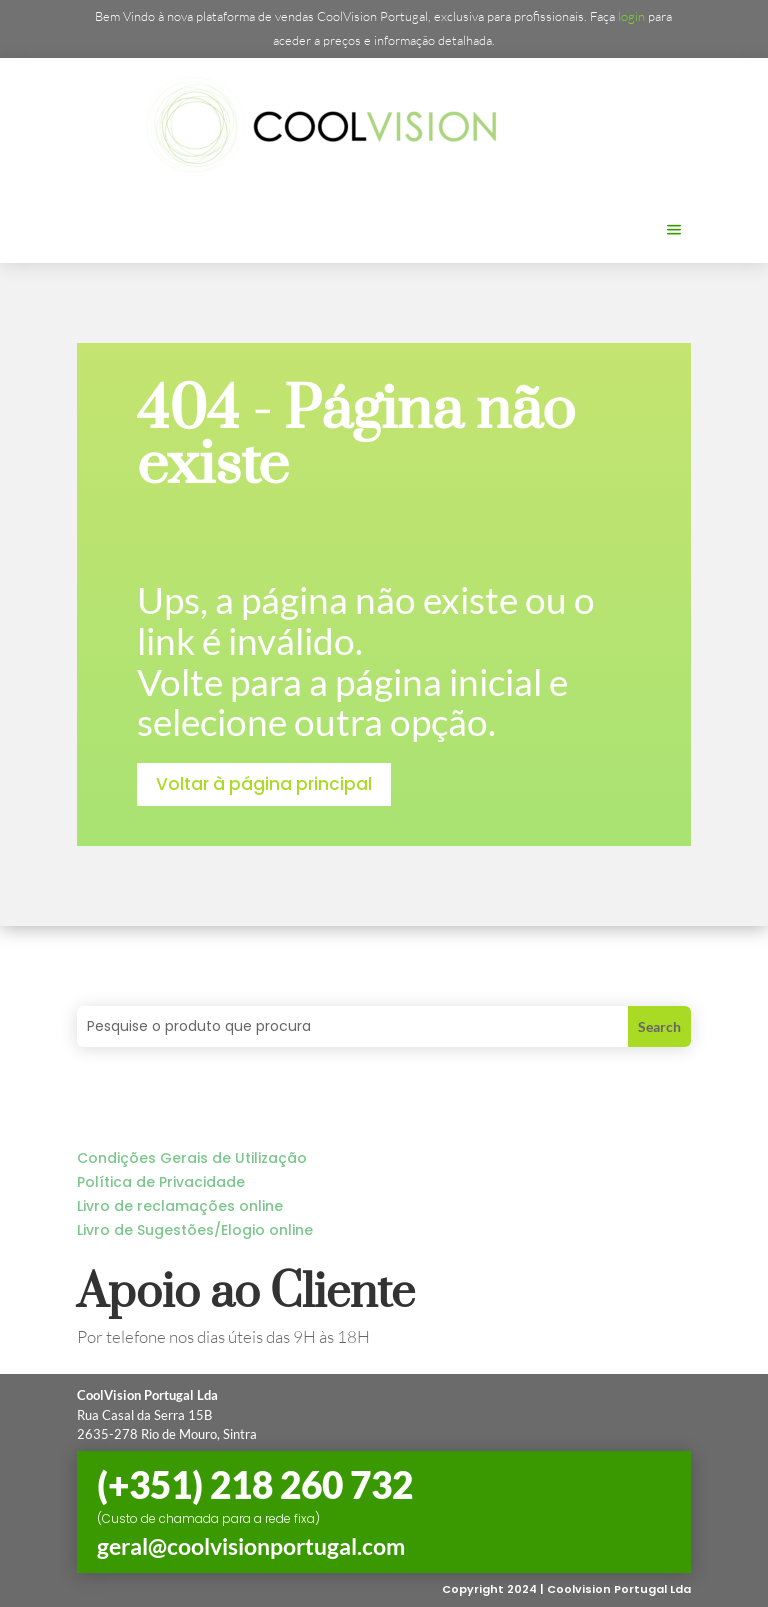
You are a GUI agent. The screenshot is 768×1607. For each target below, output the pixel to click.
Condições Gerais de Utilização (192, 1158)
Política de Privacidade (161, 1182)
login (631, 16)
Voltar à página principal (264, 784)
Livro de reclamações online (180, 1206)
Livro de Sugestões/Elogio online (195, 1230)
